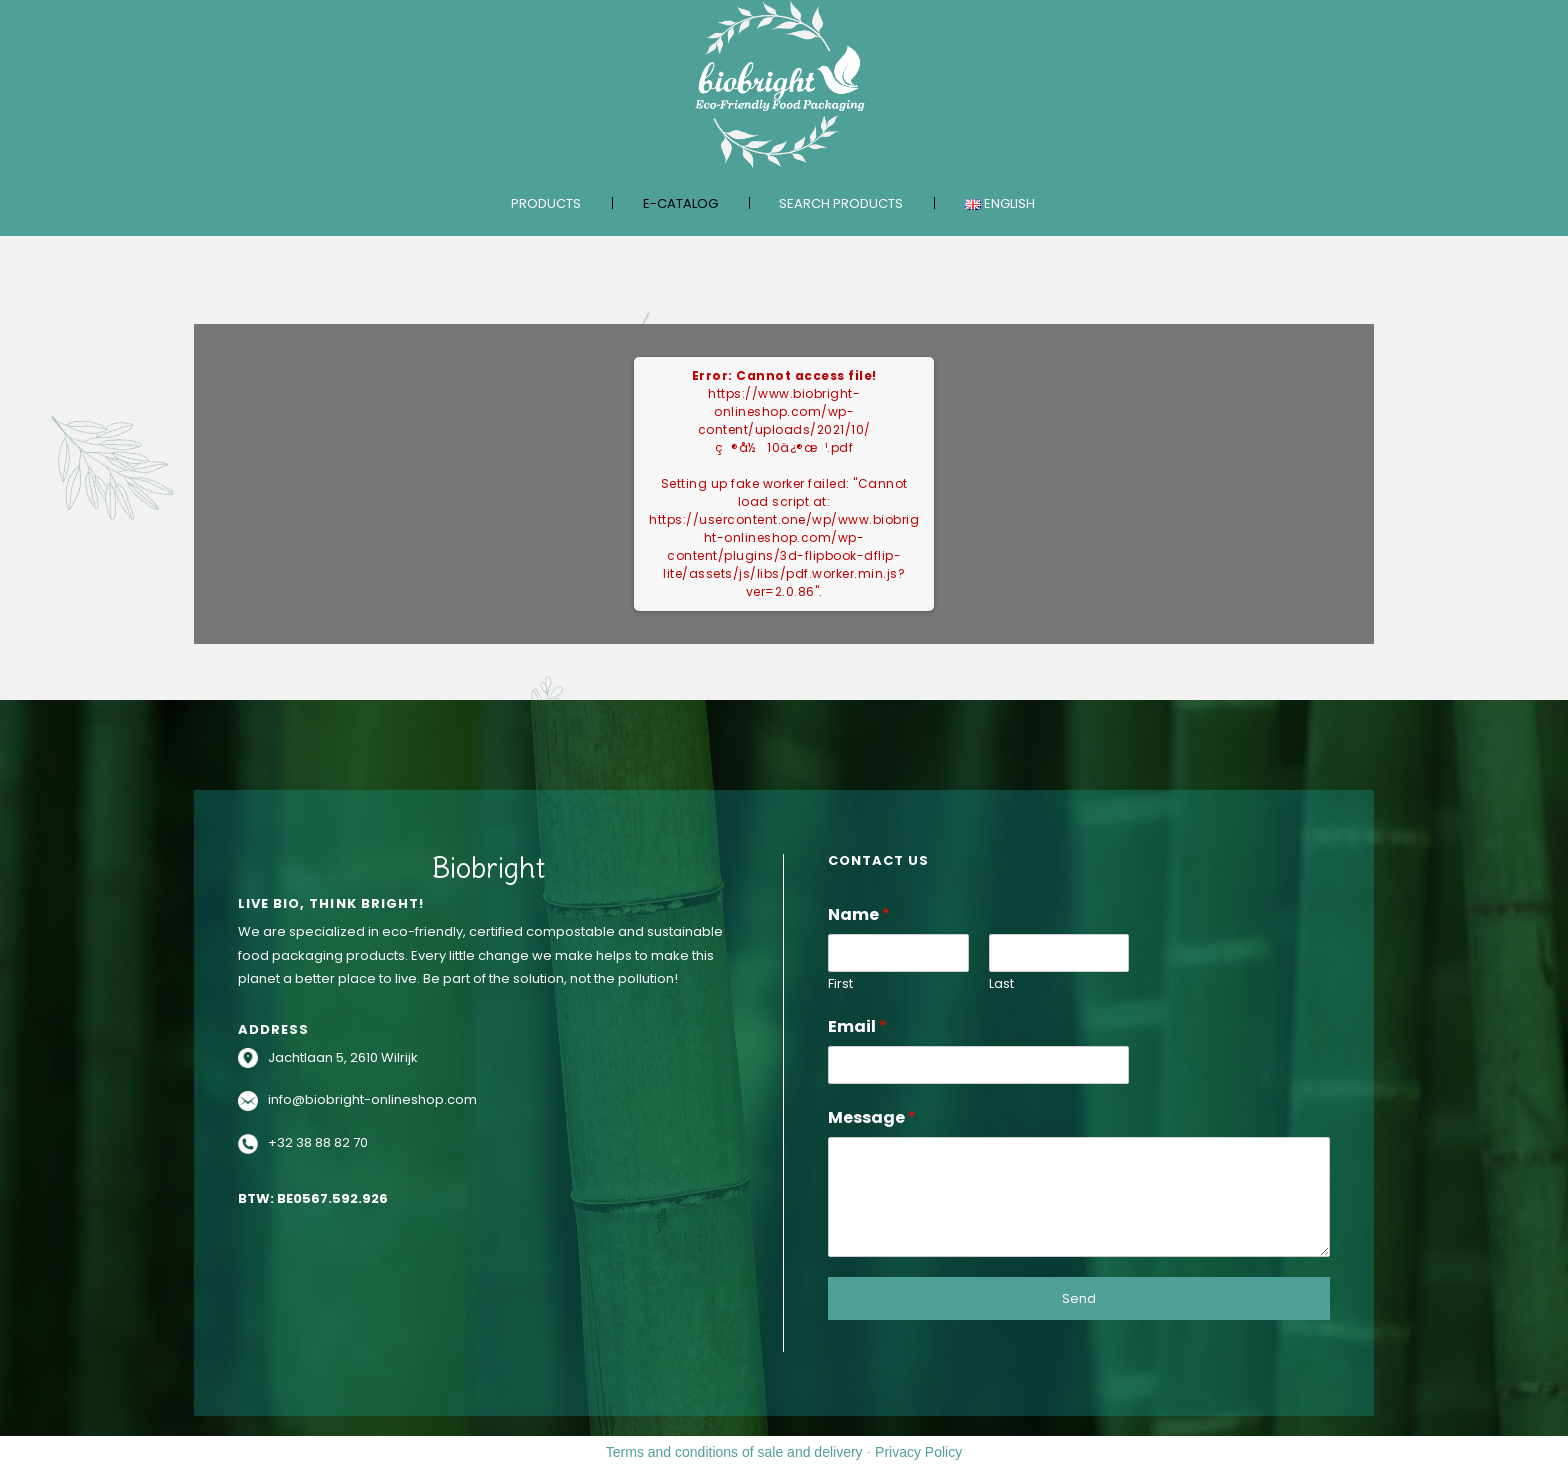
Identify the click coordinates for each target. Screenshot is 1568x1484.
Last (1001, 984)
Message (872, 1117)
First (840, 984)
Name (859, 914)
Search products (841, 203)
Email (857, 1026)
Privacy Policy (918, 1452)
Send (1079, 1298)
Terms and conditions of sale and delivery (734, 1452)
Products (546, 203)
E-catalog (680, 203)
